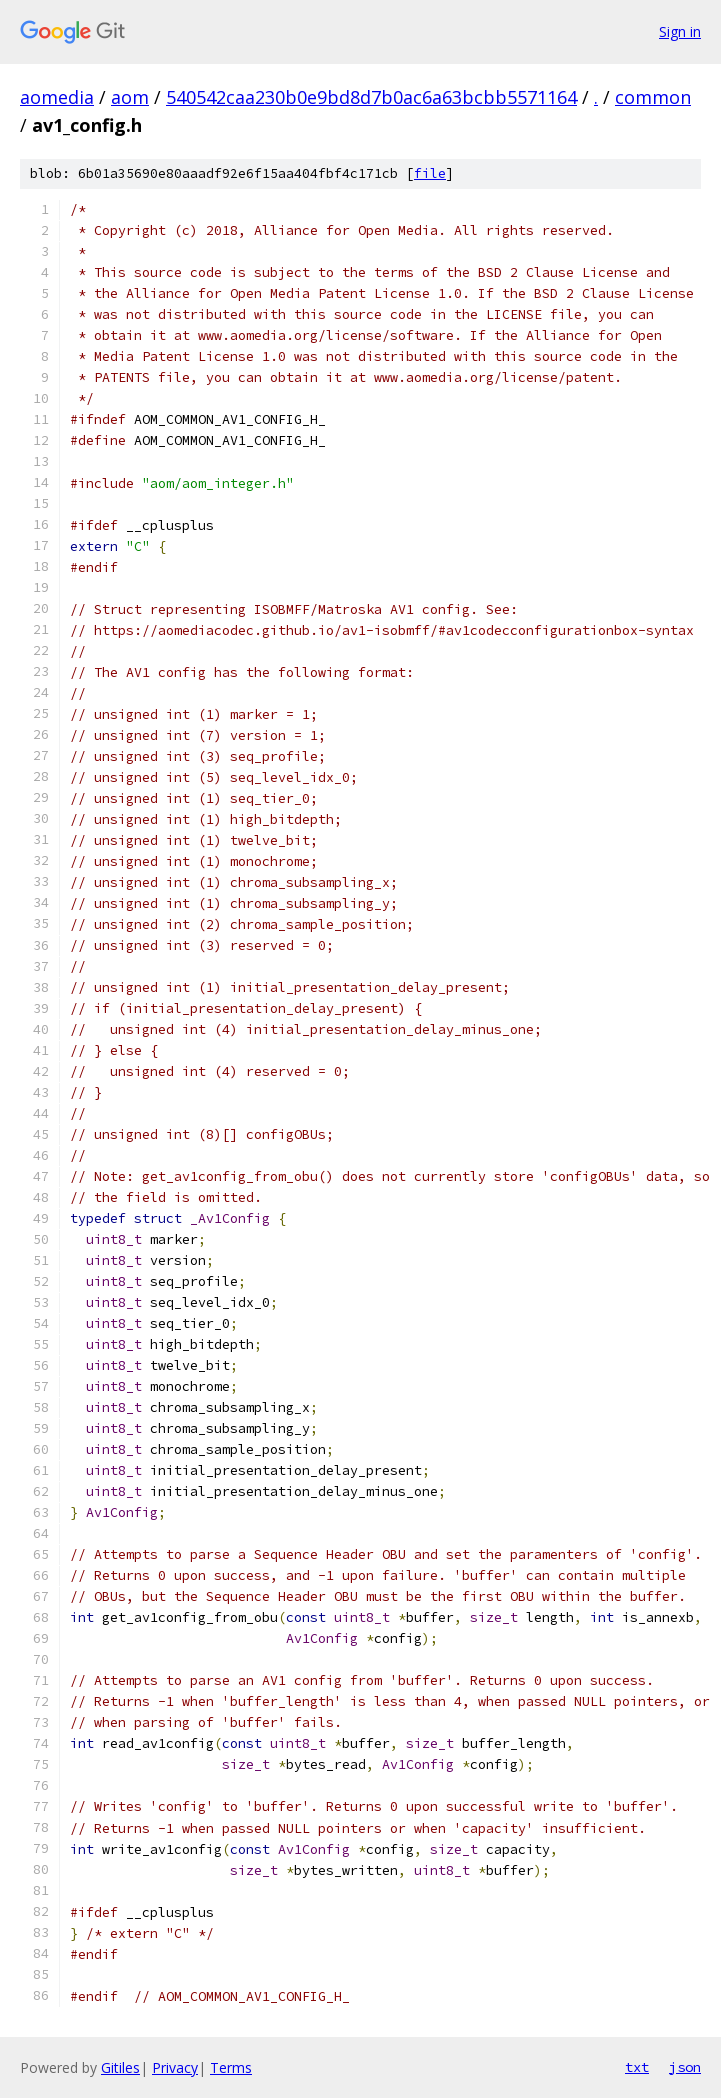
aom (130, 97)
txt (637, 2067)
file (430, 173)
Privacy (175, 2067)
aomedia (57, 97)
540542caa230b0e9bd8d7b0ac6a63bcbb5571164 (371, 97)
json (685, 2067)
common (653, 97)
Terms (231, 2067)
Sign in (680, 31)
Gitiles (120, 2067)
